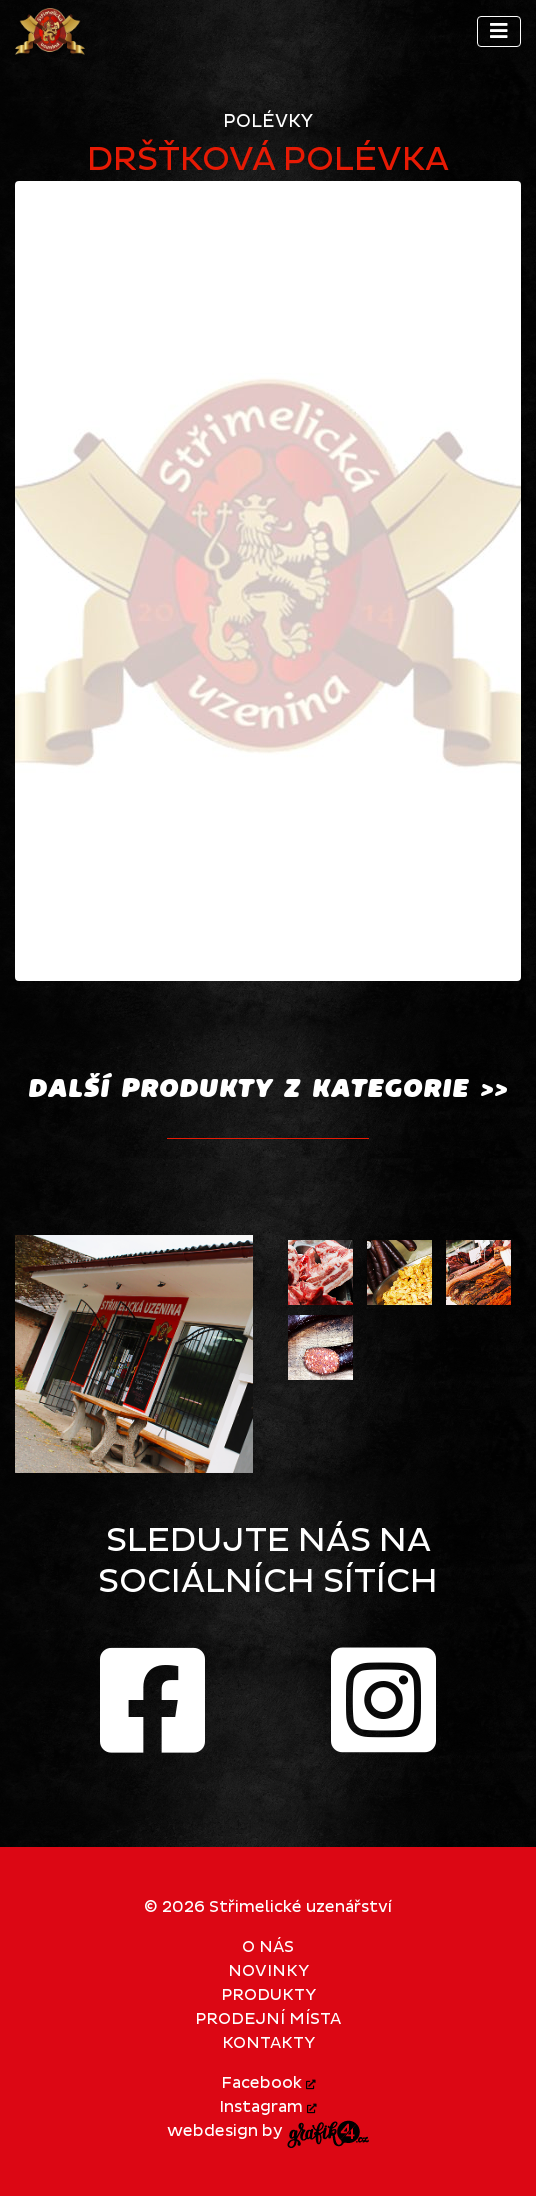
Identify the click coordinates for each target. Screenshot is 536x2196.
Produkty (268, 1995)
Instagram (268, 2107)
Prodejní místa (268, 2019)
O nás (268, 1947)
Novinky (268, 1971)
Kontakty (268, 2043)
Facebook (268, 2083)
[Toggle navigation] (499, 31)
